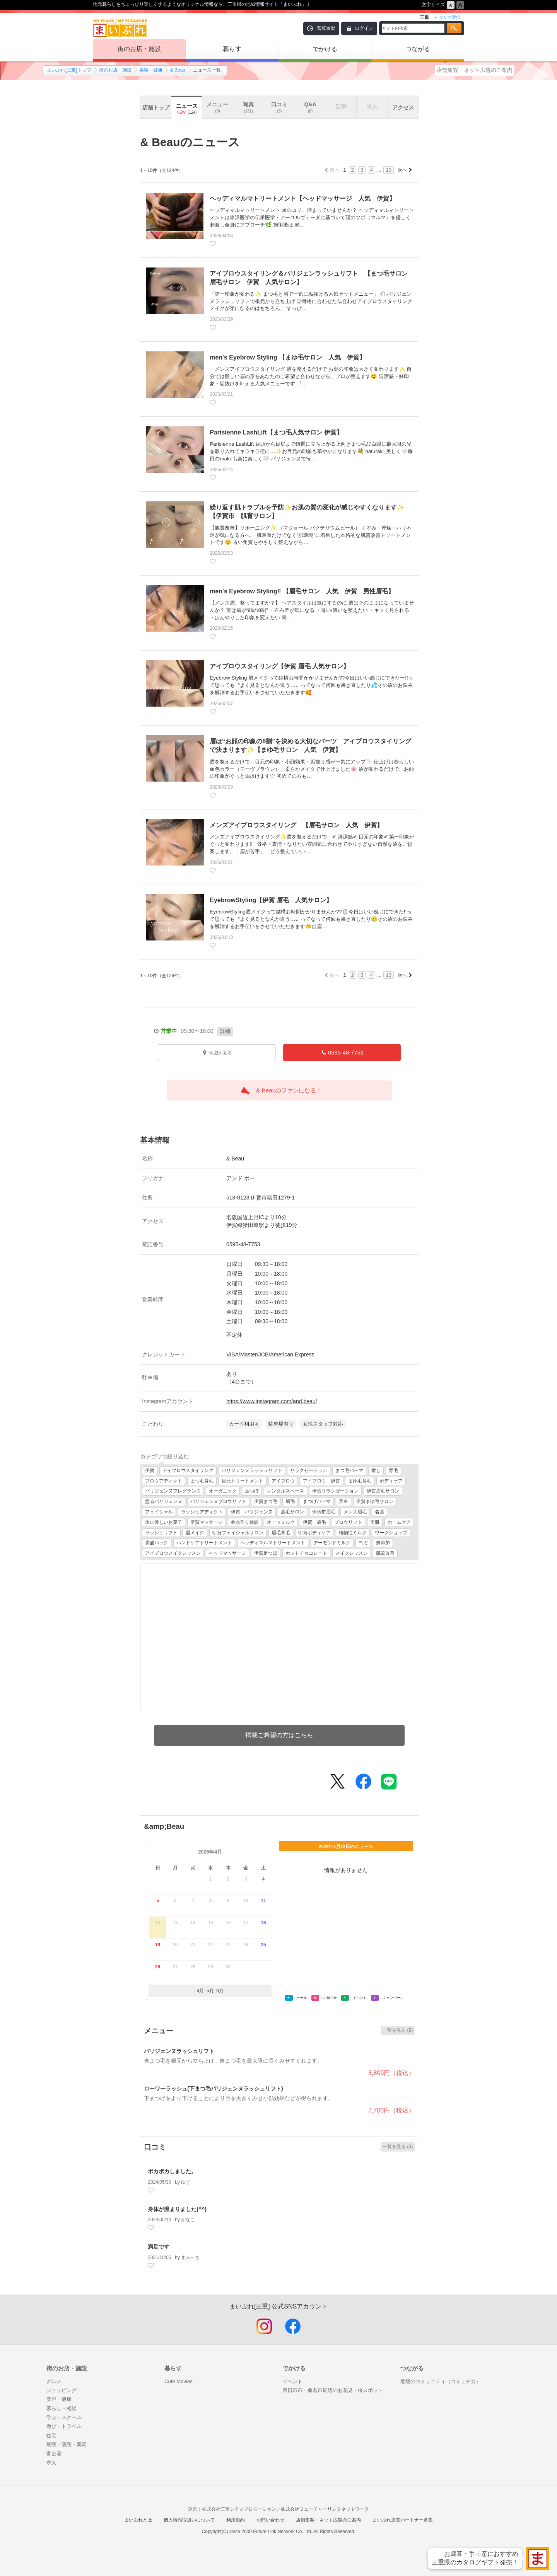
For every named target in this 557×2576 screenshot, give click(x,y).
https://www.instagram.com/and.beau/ (271, 1401)
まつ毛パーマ (349, 1470)
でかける (325, 49)
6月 (220, 1990)
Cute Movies (178, 2381)
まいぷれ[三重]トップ (69, 70)
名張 (379, 1512)
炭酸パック (156, 1542)
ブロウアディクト (163, 1481)
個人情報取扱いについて (189, 2520)
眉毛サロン (292, 1512)
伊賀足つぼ (265, 1553)
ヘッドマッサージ (227, 1553)
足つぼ (252, 1491)
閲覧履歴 (326, 28)
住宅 (51, 2435)
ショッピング (61, 2390)
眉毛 (290, 1501)
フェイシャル (159, 1512)
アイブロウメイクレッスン (173, 1553)
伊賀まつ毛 (265, 1501)
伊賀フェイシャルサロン (237, 1532)
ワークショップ (391, 1532)
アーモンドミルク (331, 1542)
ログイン (364, 28)
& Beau (177, 70)
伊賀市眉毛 (323, 1512)
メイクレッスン (351, 1553)
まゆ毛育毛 (359, 1481)
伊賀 (149, 1470)
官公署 (54, 2454)
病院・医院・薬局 (66, 2444)
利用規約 (235, 2520)
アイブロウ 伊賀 (321, 1481)
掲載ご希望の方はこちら (279, 1735)
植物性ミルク (353, 1532)
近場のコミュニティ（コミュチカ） (440, 2381)
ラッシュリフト (161, 1532)
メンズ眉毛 (355, 1512)
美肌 (374, 1522)
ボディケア (391, 1481)
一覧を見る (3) (398, 2146)
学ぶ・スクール (64, 2417)
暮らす (232, 49)
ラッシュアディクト (202, 1512)
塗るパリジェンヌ (163, 1501)
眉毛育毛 (281, 1532)
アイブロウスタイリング (188, 1470)
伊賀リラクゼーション (335, 1491)
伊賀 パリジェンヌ (252, 1512)
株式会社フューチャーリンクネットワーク (325, 2509)
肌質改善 (385, 1553)
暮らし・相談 (61, 2408)
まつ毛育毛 (202, 1481)
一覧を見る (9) (398, 2030)
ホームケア (399, 1522)
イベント (292, 2381)
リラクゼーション (308, 1470)
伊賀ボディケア (314, 1532)
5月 (210, 1990)
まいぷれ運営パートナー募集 (402, 2520)
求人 (51, 2462)
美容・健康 (150, 70)
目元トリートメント (242, 1481)
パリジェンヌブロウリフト (218, 1501)
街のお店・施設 (139, 49)
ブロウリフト (348, 1522)
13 (388, 170)
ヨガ (363, 1542)
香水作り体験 (245, 1522)
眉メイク (195, 1532)
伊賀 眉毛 (314, 1522)
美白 (343, 1501)
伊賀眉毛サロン (383, 1491)
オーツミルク (281, 1522)
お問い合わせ (270, 2520)
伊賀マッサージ (206, 1522)
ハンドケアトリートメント (204, 1542)
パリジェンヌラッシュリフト (252, 1470)
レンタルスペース (285, 1491)
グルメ (54, 2381)
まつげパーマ (317, 1501)
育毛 (393, 1470)
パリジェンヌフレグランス (173, 1491)
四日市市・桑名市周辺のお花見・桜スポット (332, 2390)
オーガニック (223, 1491)
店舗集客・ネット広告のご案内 (475, 70)
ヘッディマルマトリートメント (272, 1542)
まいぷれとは (138, 2520)
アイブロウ (283, 1481)
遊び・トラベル (64, 2426)
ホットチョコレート (306, 1553)
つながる (417, 49)
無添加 (383, 1542)
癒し (376, 1470)
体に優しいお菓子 (163, 1522)
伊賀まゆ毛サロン (374, 1501)
